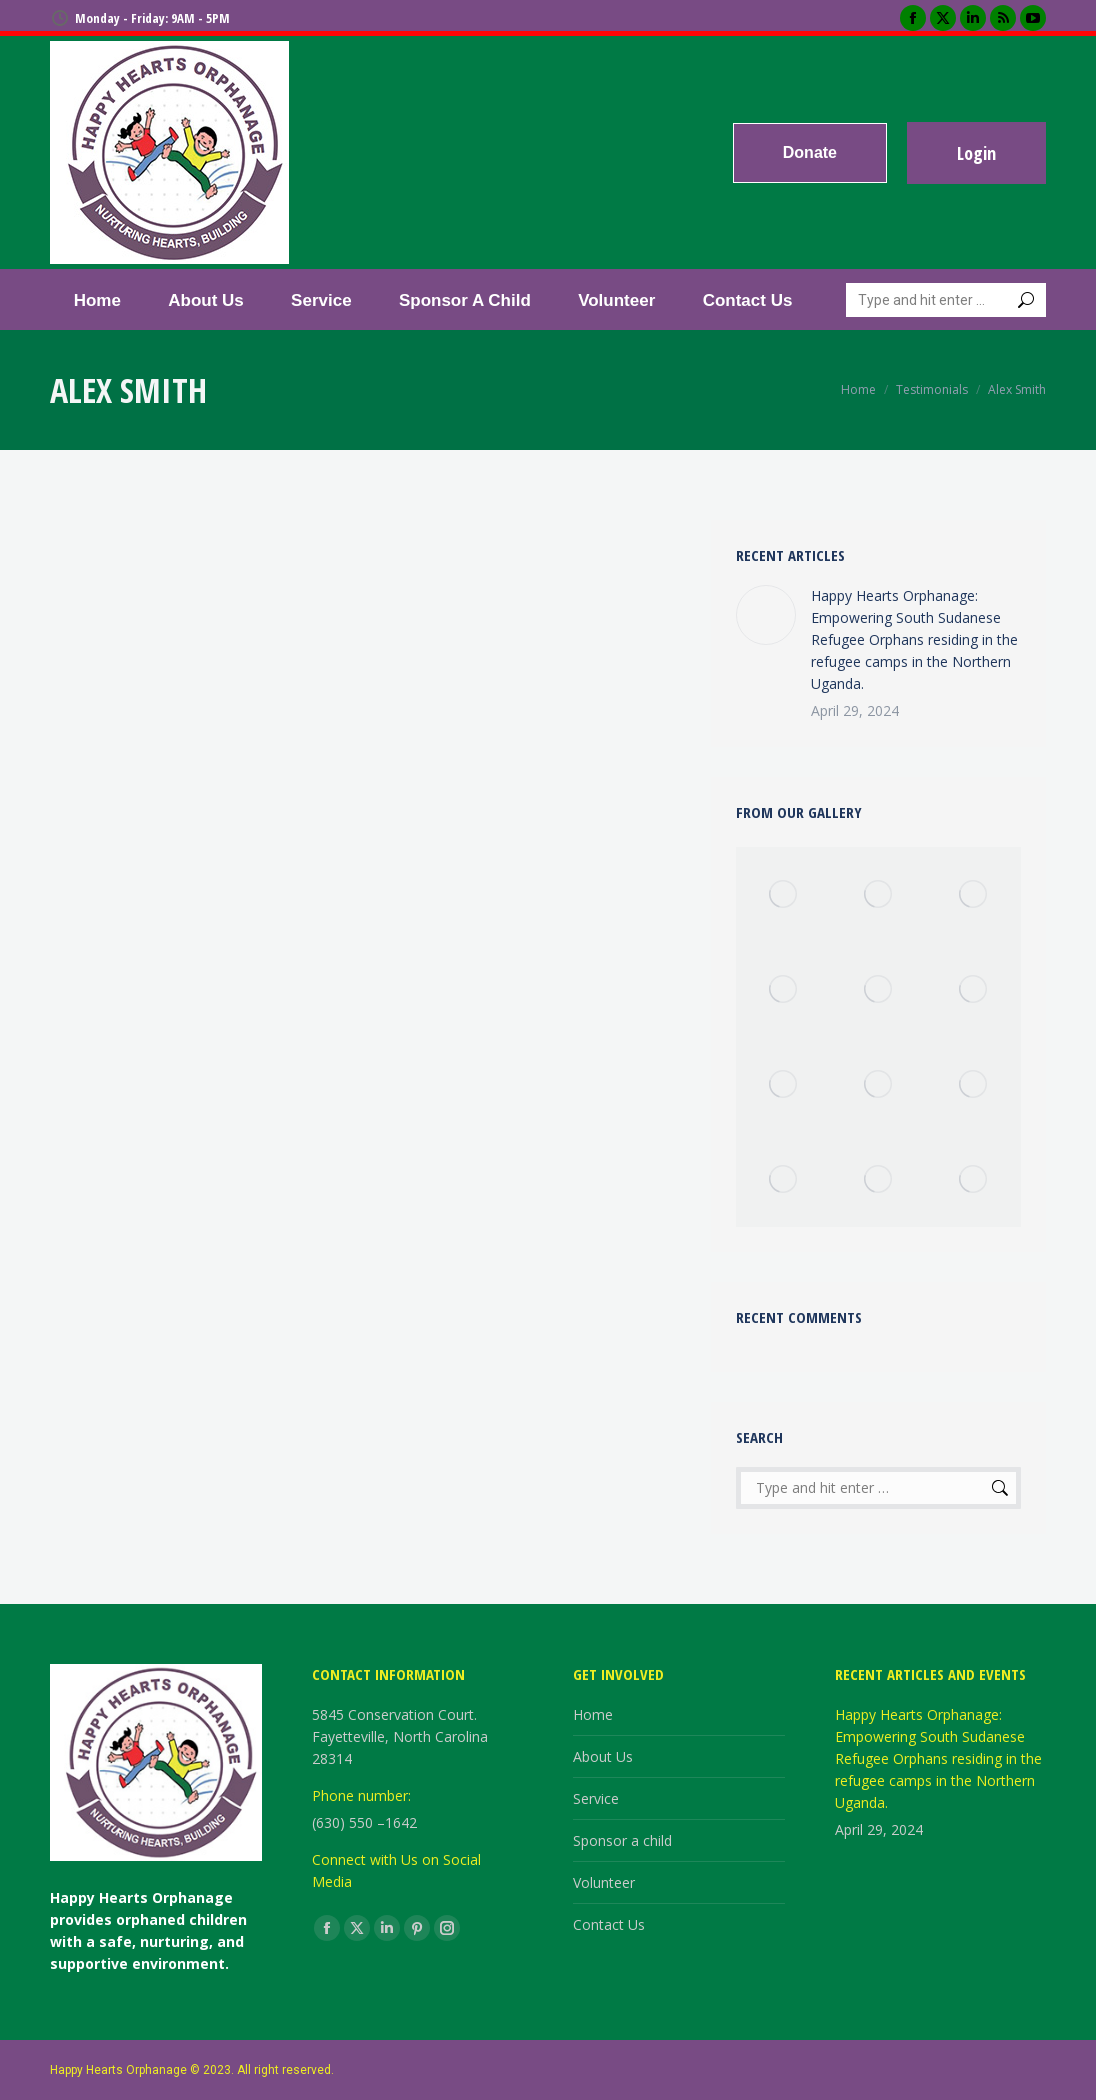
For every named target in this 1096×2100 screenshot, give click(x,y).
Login (976, 153)
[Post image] (766, 615)
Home (593, 1714)
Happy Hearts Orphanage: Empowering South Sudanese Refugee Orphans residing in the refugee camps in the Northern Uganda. (914, 639)
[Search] (946, 300)
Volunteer (604, 1882)
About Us (603, 1756)
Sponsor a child (622, 1840)
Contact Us (609, 1924)
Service (596, 1798)
